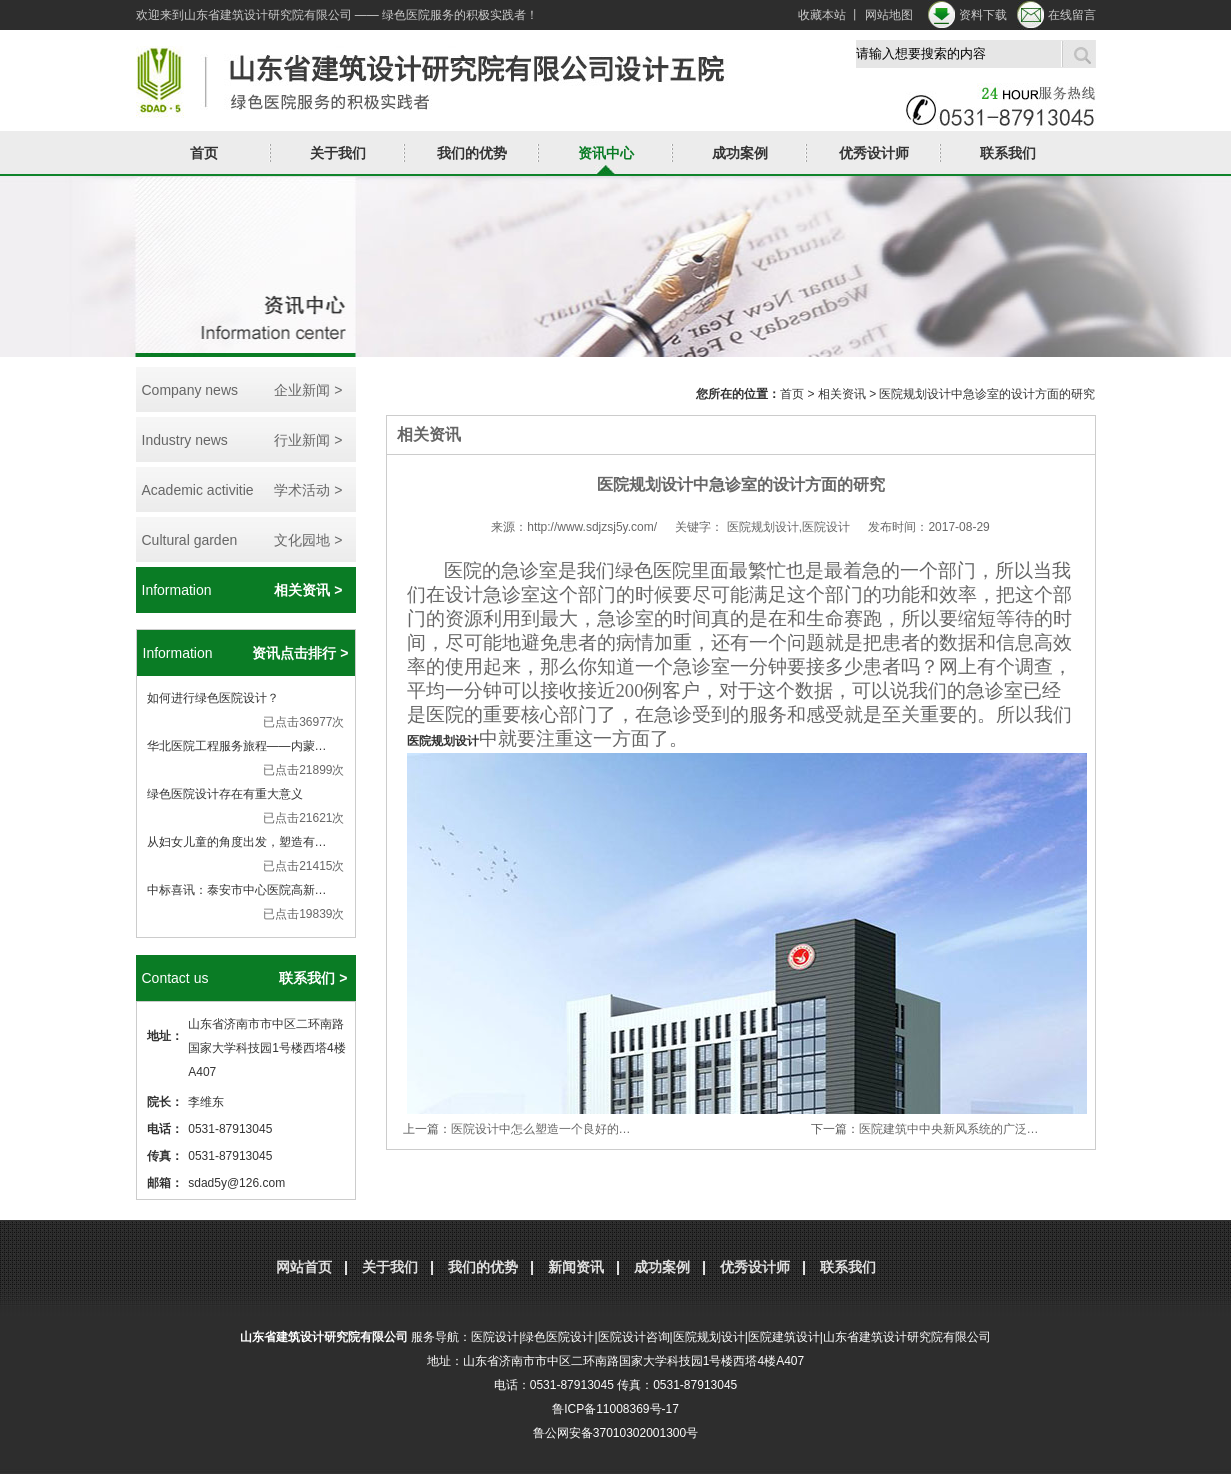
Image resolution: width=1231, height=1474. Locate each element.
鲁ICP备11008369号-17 (615, 1409)
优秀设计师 (874, 153)
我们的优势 (472, 153)
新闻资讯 (576, 1267)
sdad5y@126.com (236, 1183)
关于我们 (338, 153)
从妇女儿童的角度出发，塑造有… (237, 842)
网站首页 (304, 1267)
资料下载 (983, 15)
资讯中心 (606, 153)
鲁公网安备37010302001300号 (615, 1433)
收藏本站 (822, 15)
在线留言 (1072, 15)
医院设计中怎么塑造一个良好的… (541, 1129)
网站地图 (889, 15)
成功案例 (740, 153)
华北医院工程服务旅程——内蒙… (237, 746)
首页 (204, 153)
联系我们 (1008, 153)
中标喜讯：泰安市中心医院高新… (237, 890)
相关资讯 (842, 394)
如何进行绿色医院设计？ (213, 698)
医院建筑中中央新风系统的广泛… (949, 1129)
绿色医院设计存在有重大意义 (225, 794)
